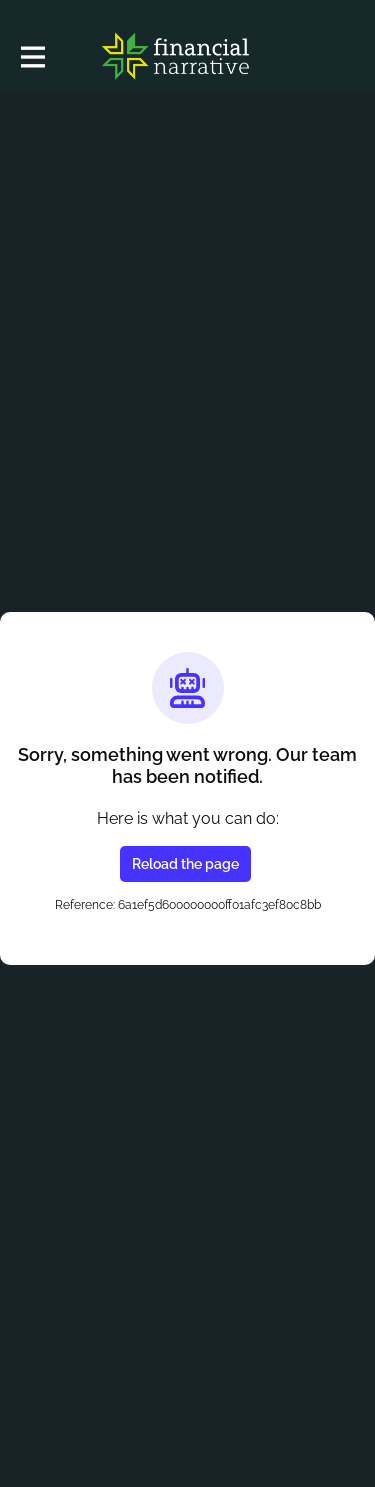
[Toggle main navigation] (32, 56)
